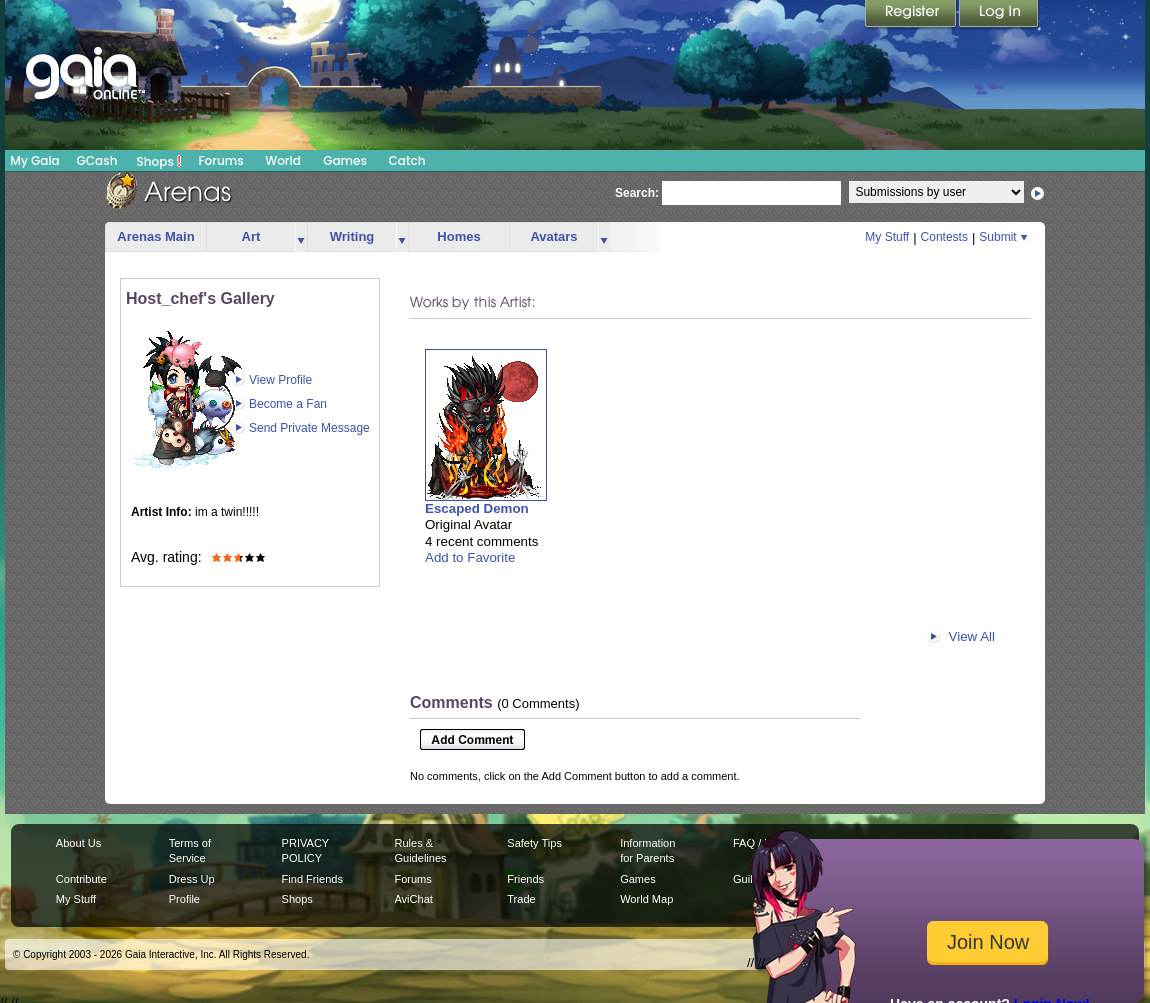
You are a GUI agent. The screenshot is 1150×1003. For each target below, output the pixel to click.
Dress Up (192, 879)
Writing (352, 236)
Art (251, 236)
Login (999, 15)
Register (912, 15)
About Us (78, 843)
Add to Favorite (470, 557)
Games (345, 160)
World (283, 160)
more (301, 237)
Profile (184, 899)
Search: (637, 193)
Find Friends (312, 879)
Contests (944, 237)
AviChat (413, 899)
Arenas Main (155, 236)
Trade (521, 899)
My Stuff (887, 237)
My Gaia (34, 160)
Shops (159, 161)
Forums (220, 160)
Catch (407, 160)
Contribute (81, 879)
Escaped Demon (477, 508)
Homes (458, 236)
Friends (525, 879)
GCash (97, 160)
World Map (646, 899)
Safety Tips (534, 843)
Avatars (553, 236)
